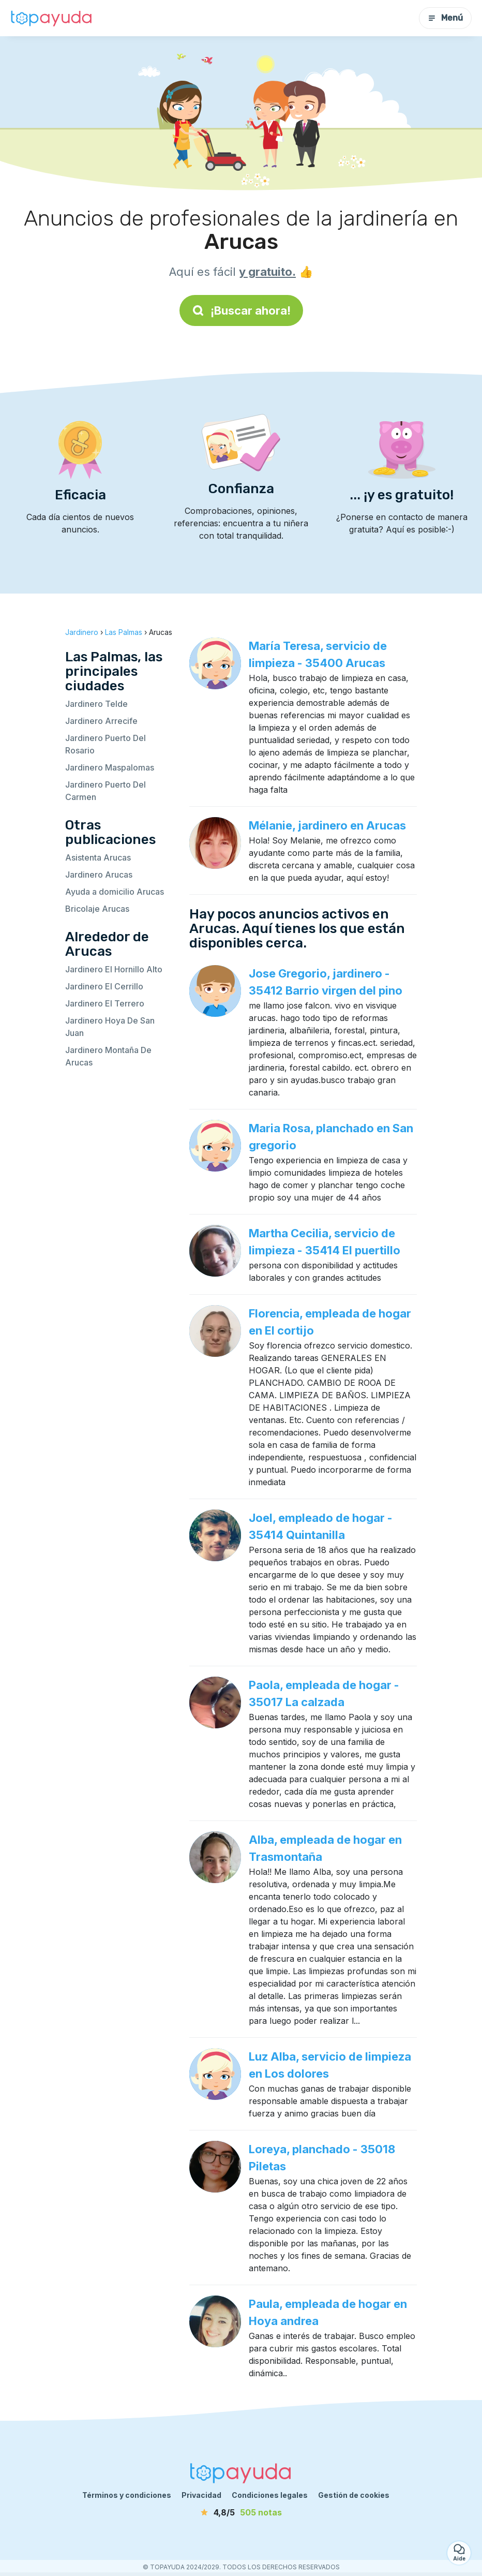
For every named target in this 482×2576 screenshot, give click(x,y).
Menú (445, 18)
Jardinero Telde (96, 704)
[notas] (241, 2512)
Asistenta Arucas (98, 857)
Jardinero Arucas (98, 874)
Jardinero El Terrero (104, 1003)
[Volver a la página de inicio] (51, 18)
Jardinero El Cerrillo (104, 986)
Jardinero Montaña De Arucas (108, 1056)
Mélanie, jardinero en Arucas (327, 825)
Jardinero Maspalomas (109, 767)
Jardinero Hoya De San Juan (110, 1026)
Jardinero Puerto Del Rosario (105, 744)
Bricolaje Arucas (97, 909)
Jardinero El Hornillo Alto (113, 969)
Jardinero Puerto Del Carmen (105, 790)
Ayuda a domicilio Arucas (114, 891)
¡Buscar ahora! (241, 310)
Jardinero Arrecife (101, 721)
